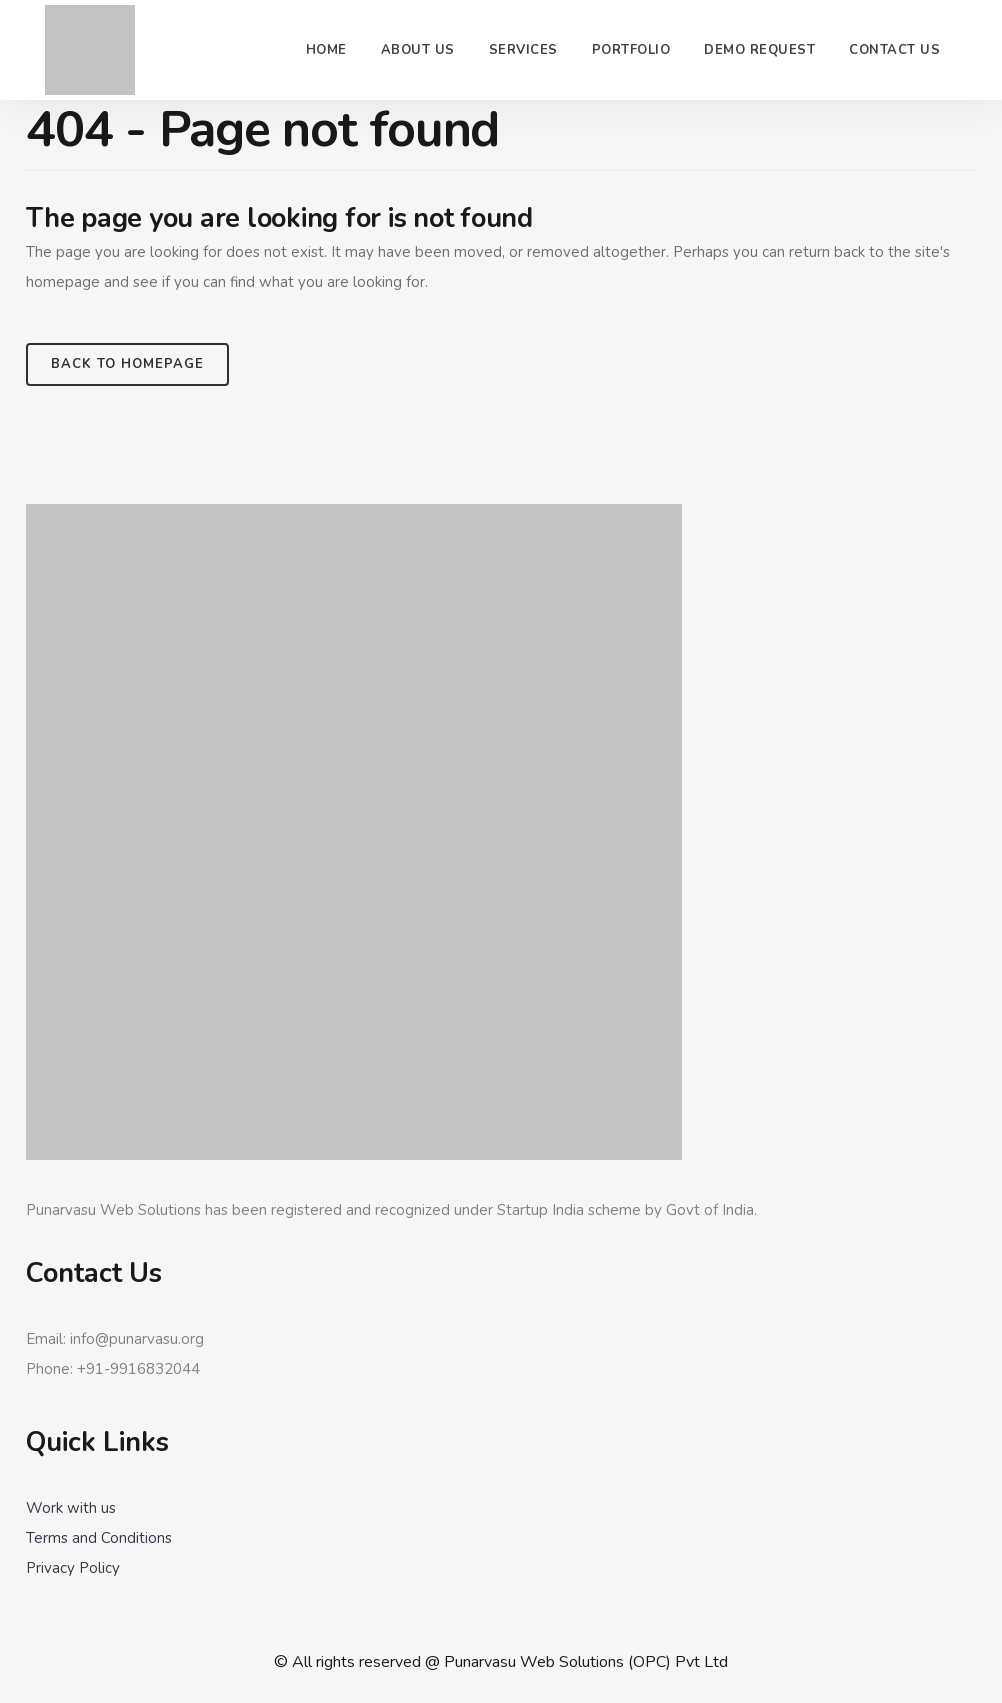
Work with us (71, 1508)
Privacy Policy (73, 1568)
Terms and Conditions (99, 1538)
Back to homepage (127, 364)
